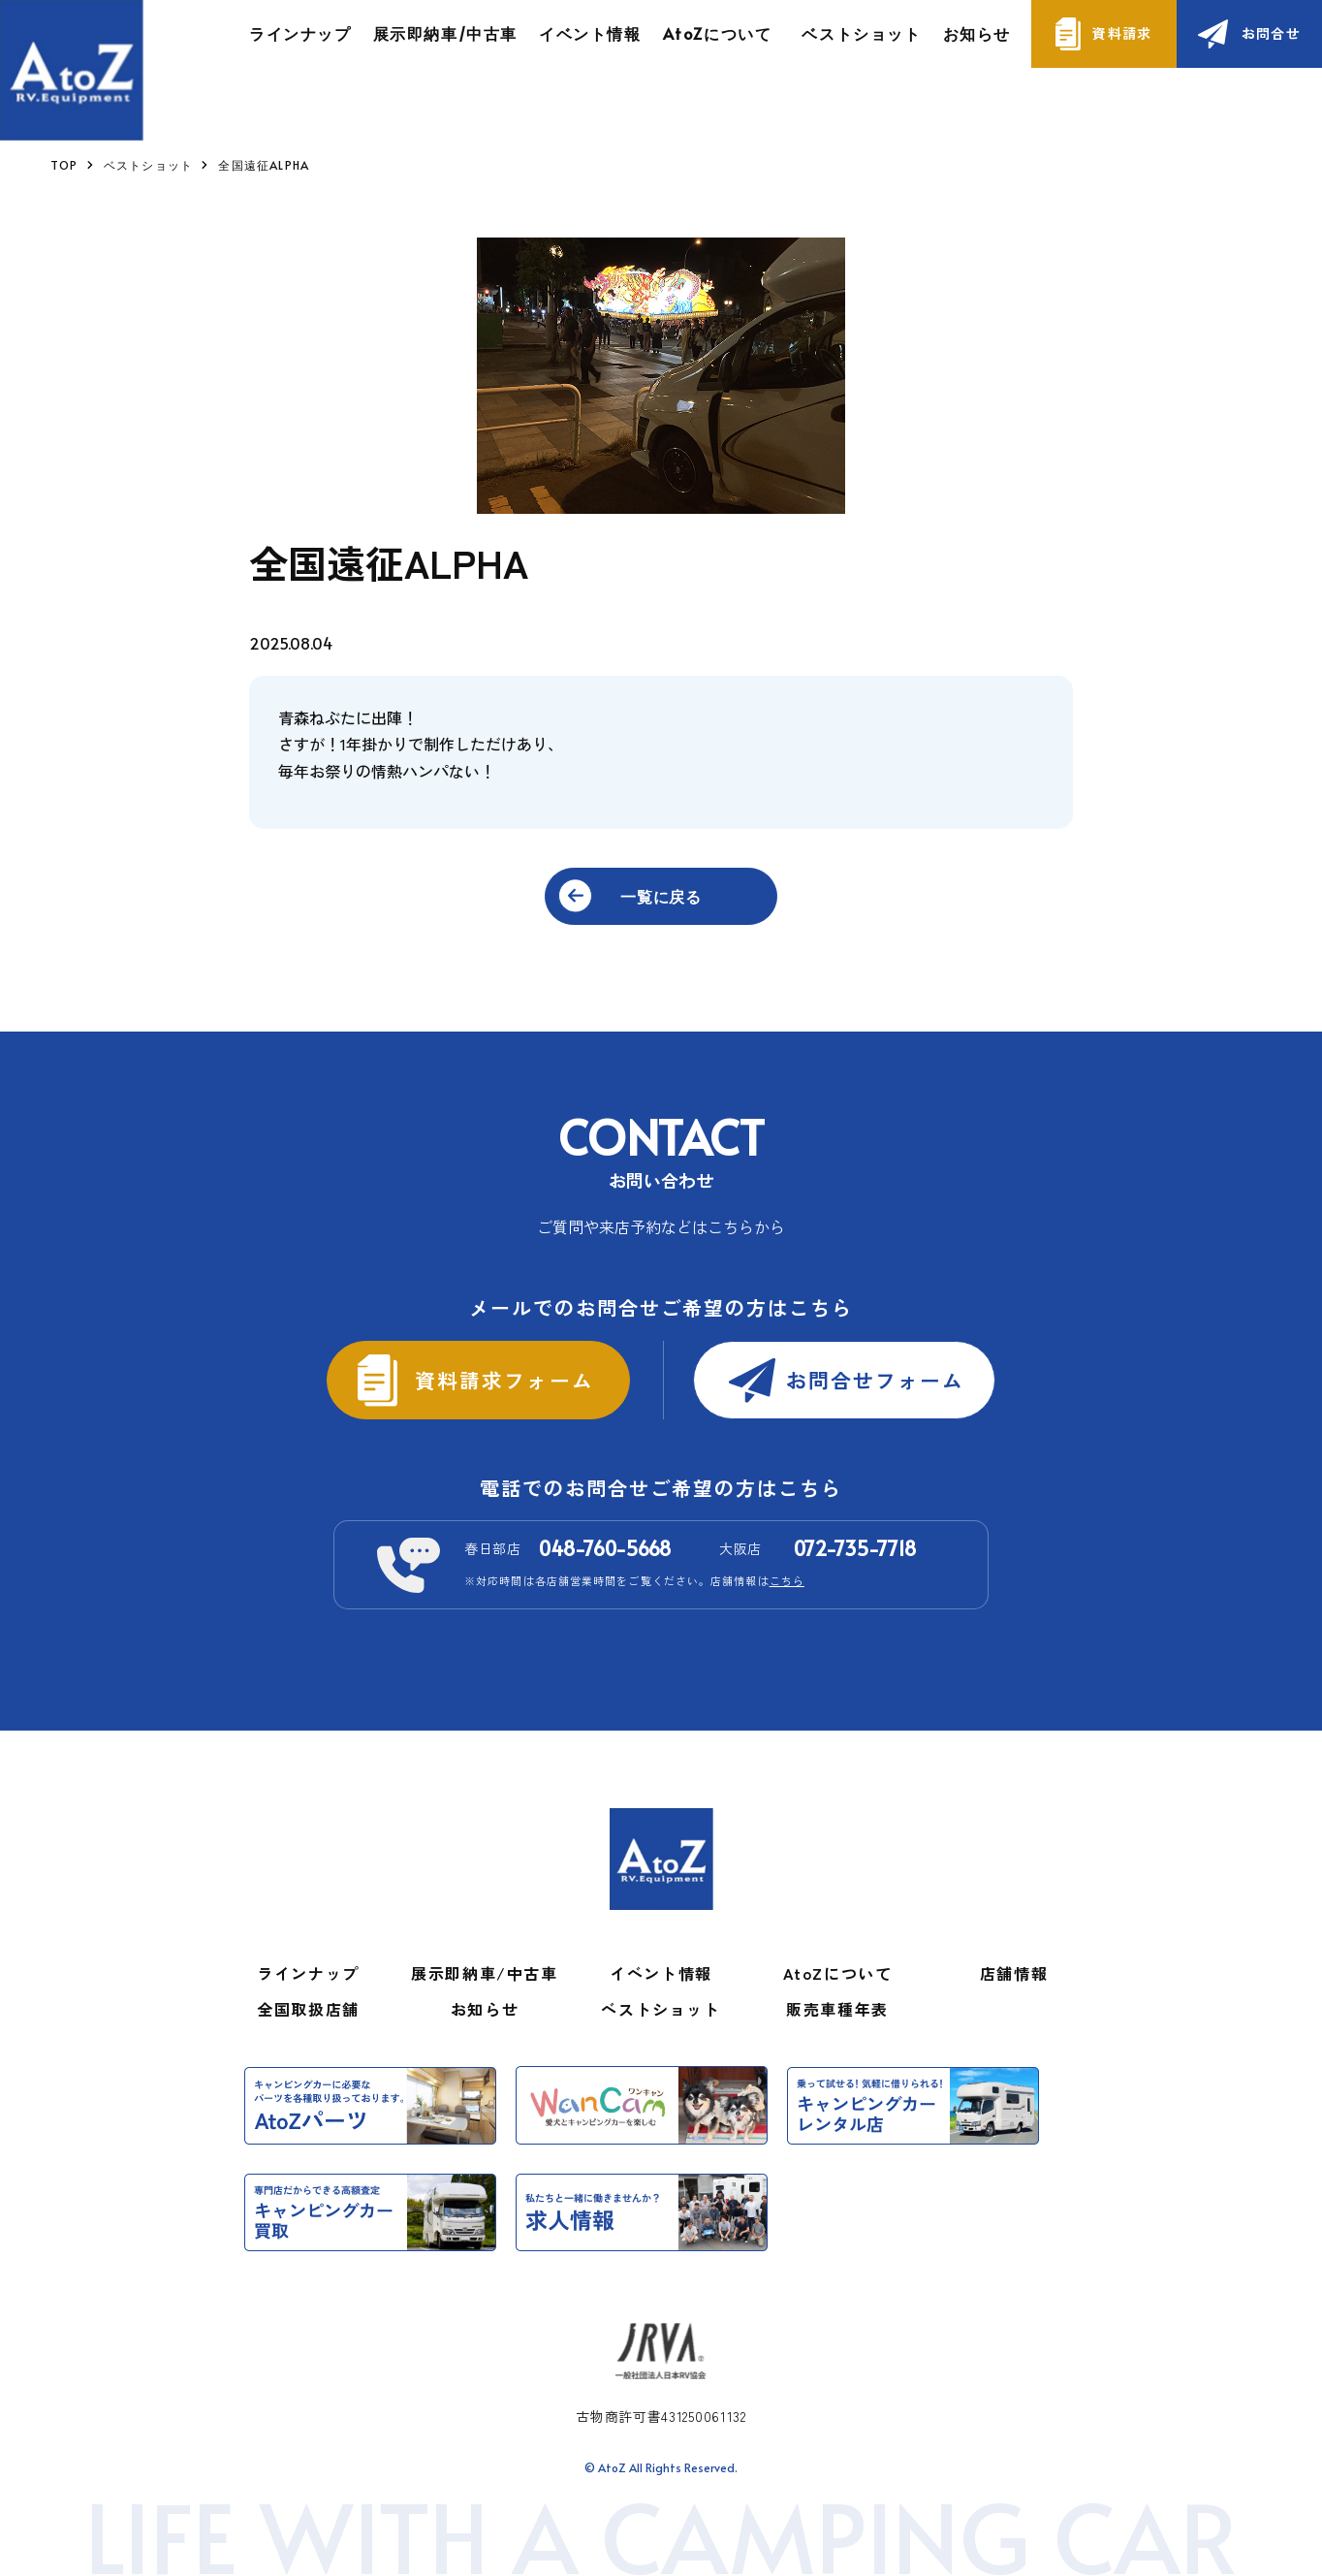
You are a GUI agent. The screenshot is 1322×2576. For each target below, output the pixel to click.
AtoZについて (838, 1973)
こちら (787, 1580)
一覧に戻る (661, 895)
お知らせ (977, 33)
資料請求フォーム (502, 1379)
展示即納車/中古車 (445, 33)
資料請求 (1122, 33)
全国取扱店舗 (308, 2008)
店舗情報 (1014, 1973)
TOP (64, 165)
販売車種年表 (837, 2008)
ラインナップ (300, 33)
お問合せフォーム (877, 1379)
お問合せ (1272, 33)
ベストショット (861, 33)
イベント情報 (590, 33)
